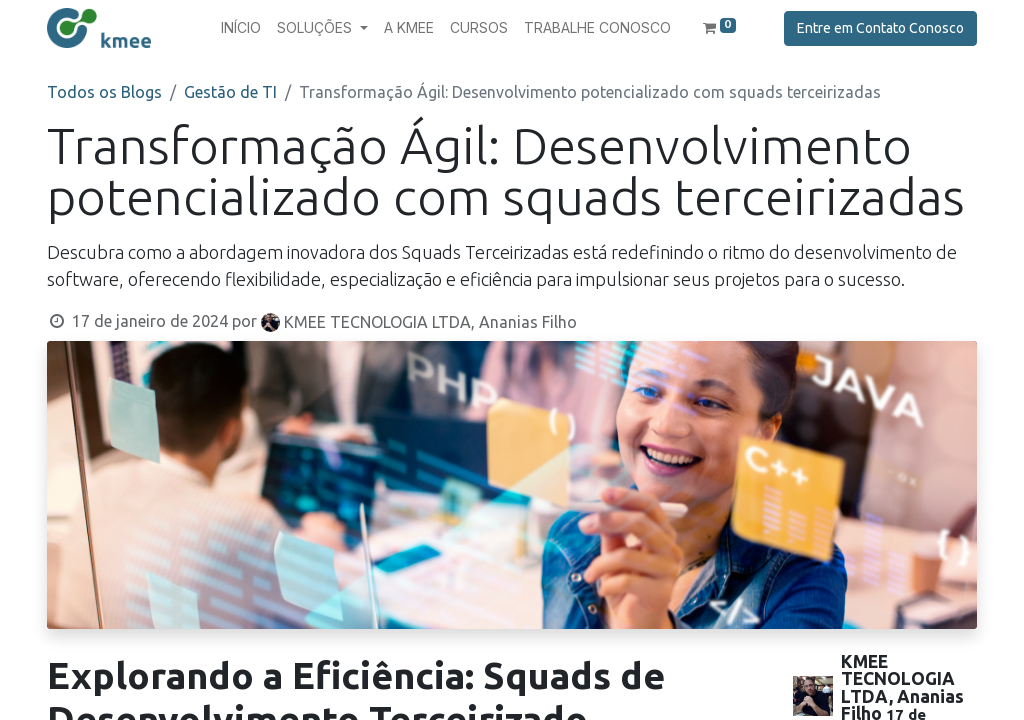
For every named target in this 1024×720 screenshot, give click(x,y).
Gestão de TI (230, 92)
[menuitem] (241, 27)
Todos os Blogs (104, 92)
